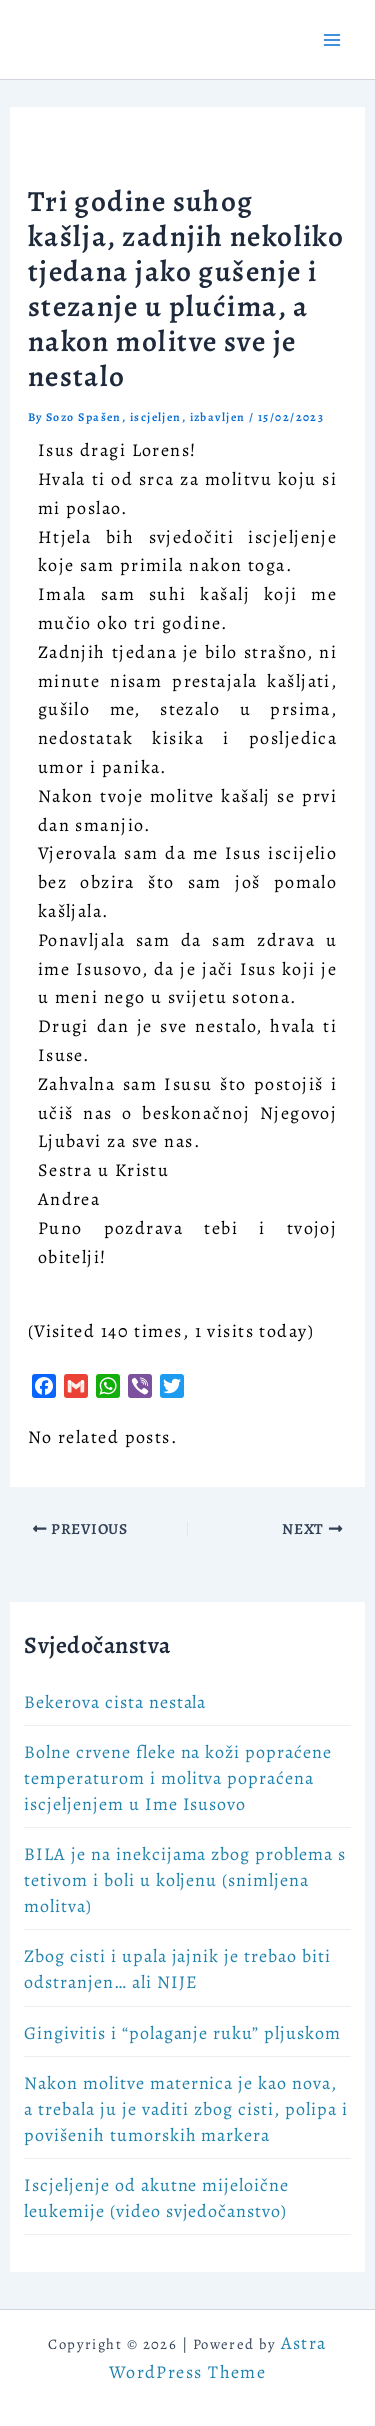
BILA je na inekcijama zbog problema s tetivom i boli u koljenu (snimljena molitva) (185, 1880)
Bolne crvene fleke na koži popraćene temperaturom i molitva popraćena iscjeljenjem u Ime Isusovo (178, 1778)
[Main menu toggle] (331, 39)
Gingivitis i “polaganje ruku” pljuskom (182, 2033)
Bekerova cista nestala (115, 1702)
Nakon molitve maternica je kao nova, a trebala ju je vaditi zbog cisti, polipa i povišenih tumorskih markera (185, 2109)
